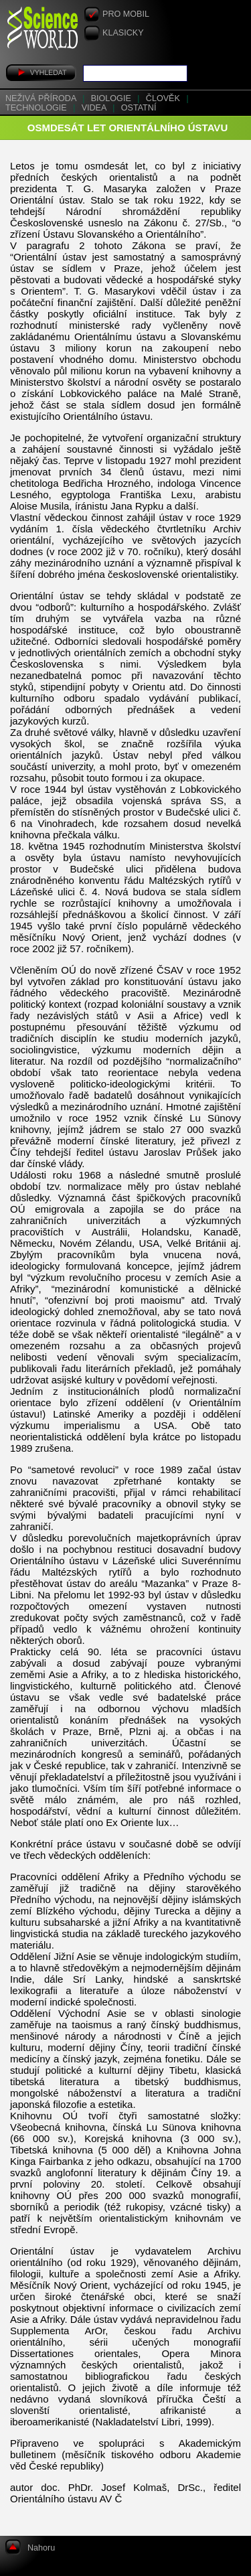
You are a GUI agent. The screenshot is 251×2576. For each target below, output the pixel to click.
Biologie (112, 98)
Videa (95, 107)
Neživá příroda (41, 98)
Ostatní (139, 107)
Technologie (37, 107)
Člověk (164, 98)
